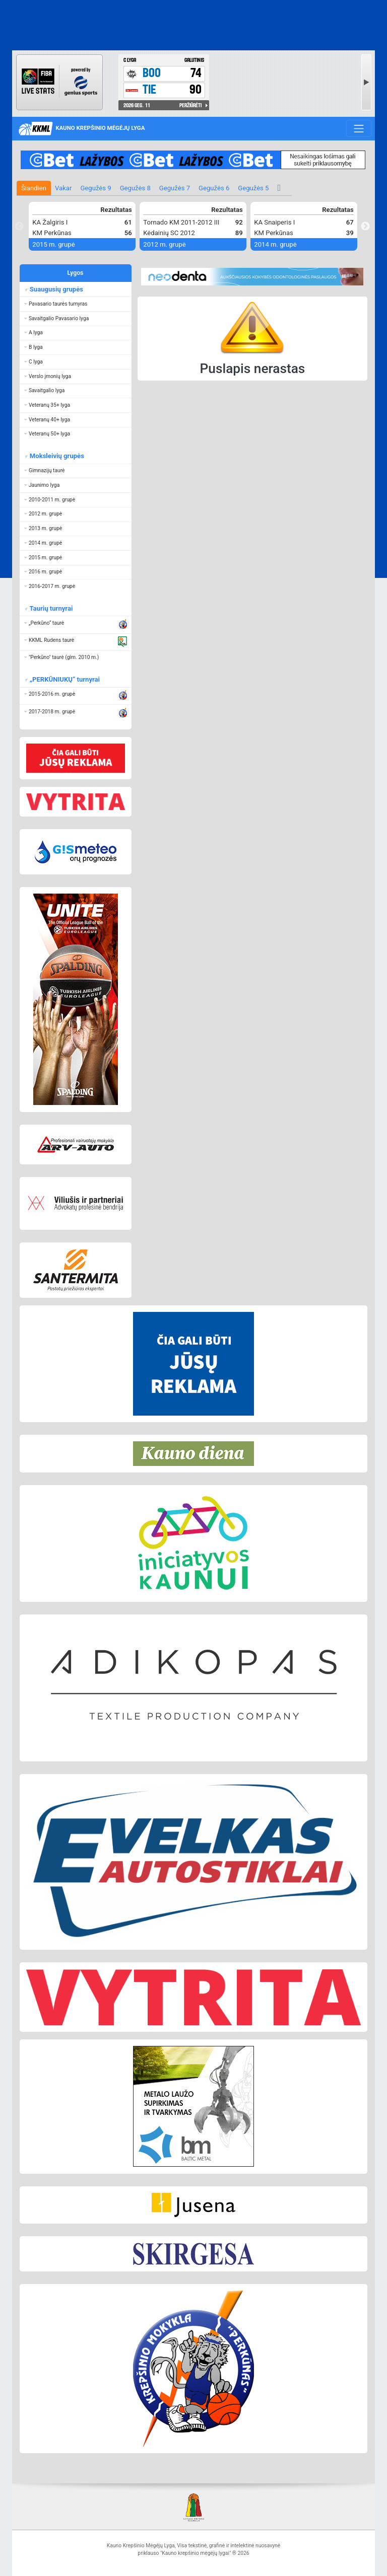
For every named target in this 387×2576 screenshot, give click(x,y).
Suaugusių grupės (55, 289)
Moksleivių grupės (56, 456)
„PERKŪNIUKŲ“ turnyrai (64, 679)
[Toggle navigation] (358, 128)
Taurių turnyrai (50, 608)
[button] (76, 304)
